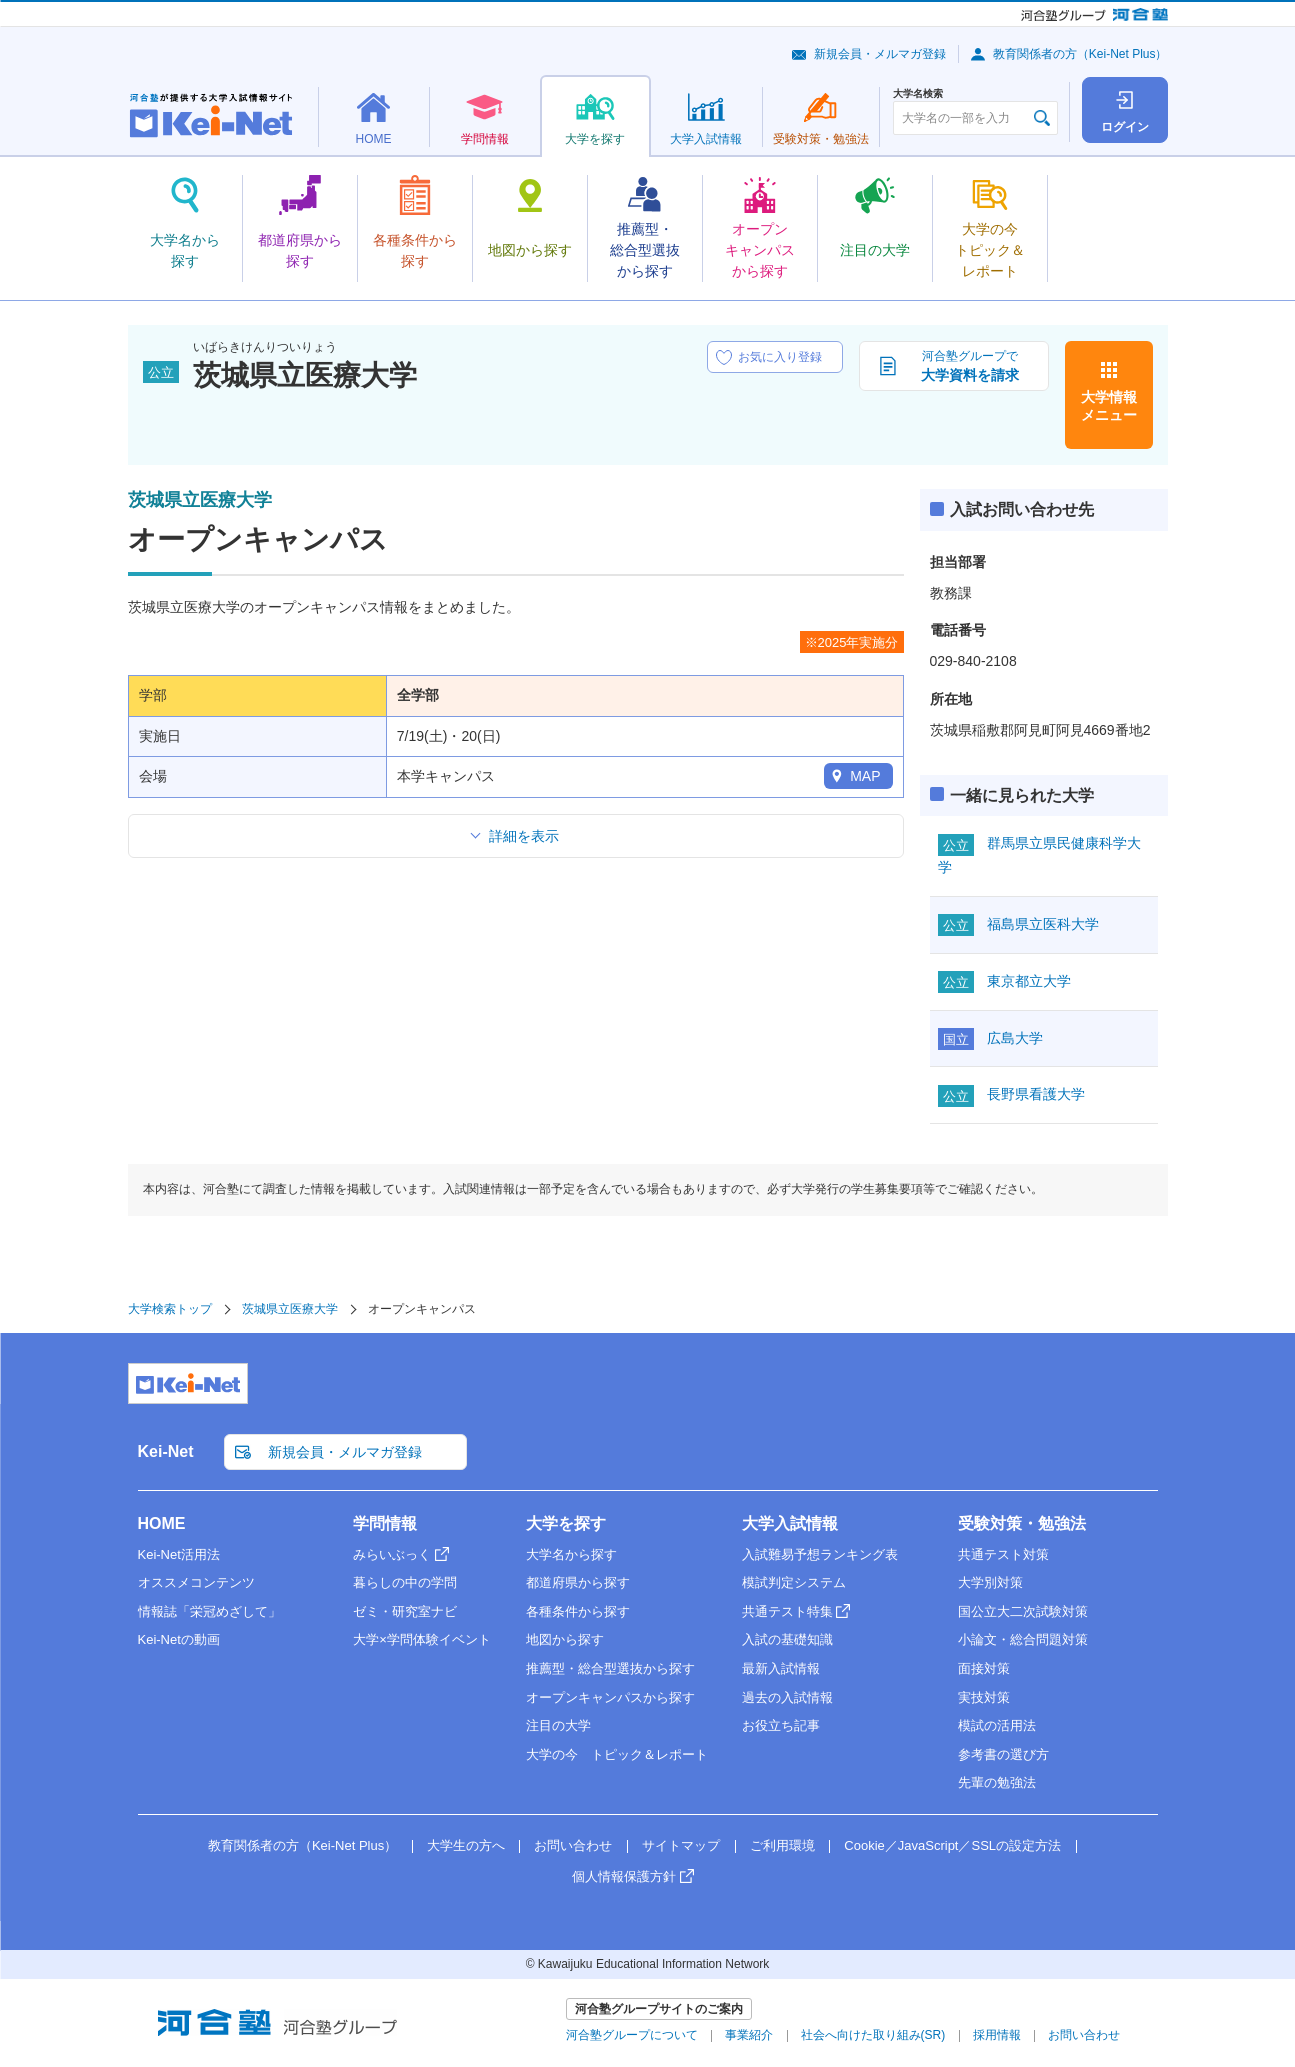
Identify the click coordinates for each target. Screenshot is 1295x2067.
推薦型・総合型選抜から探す (610, 1668)
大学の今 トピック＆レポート (617, 1754)
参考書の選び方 (1003, 1754)
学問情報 (385, 1523)
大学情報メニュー (1109, 406)
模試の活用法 (997, 1725)
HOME (162, 1523)
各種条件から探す (578, 1611)
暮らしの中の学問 (405, 1582)
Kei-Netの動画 (179, 1639)
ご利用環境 (782, 1845)
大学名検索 (918, 94)
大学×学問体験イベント (422, 1639)
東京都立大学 (1029, 981)
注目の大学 (558, 1725)
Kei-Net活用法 (179, 1554)
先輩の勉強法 (997, 1782)
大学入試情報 (790, 1523)
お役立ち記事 (781, 1725)
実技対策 (984, 1697)
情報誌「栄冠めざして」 (209, 1611)
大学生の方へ (466, 1845)
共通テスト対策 (1003, 1554)
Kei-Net (166, 1451)
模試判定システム (794, 1582)
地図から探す (565, 1639)
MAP (865, 776)
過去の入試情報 (787, 1697)
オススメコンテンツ (196, 1582)
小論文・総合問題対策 (1023, 1639)
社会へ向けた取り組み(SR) (873, 2035)
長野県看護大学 (1036, 1094)
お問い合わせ (573, 1845)
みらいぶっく (392, 1554)
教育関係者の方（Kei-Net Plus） (1080, 54)
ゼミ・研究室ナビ (405, 1611)
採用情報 (997, 2035)
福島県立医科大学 (1043, 924)
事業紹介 (749, 2035)
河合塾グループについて (632, 2035)
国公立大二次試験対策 (1023, 1611)
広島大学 (1015, 1038)
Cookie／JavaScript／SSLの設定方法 (952, 1845)
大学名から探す (571, 1554)
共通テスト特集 (787, 1611)
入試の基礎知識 (787, 1639)
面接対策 (984, 1668)
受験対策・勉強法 (1022, 1523)
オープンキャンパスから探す (610, 1697)
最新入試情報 (781, 1668)
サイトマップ (681, 1845)
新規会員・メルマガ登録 (880, 54)
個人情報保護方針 (624, 1876)
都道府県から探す (578, 1582)
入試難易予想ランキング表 (820, 1554)
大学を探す (566, 1523)
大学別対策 (990, 1582)
